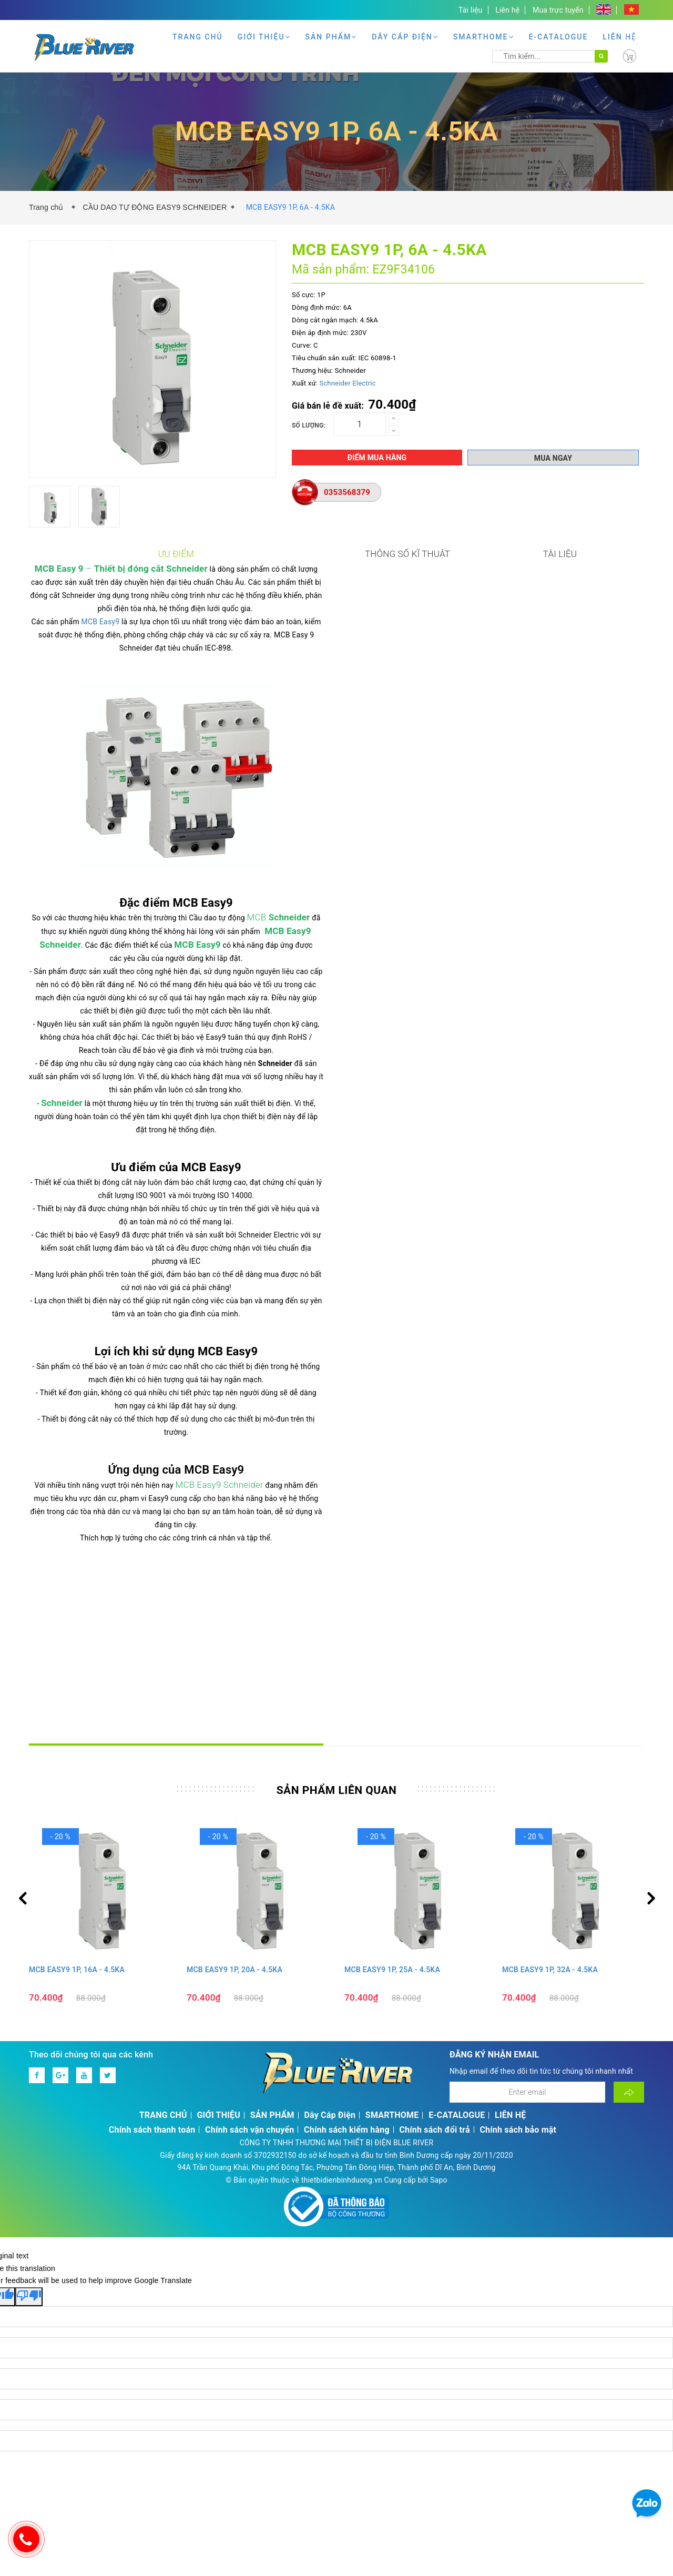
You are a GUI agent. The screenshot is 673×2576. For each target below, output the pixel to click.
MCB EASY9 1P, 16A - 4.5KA (77, 1740)
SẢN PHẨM (331, 37)
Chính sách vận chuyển (249, 1900)
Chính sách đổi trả (434, 1900)
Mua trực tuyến (558, 10)
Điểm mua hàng (377, 457)
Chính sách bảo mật (518, 1900)
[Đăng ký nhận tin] (629, 1862)
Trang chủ (48, 207)
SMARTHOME (483, 37)
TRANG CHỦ (197, 37)
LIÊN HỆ (620, 37)
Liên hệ (507, 10)
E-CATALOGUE (558, 37)
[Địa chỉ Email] (527, 1862)
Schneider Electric (347, 383)
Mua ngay (553, 458)
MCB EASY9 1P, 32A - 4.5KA (550, 1740)
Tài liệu (470, 10)
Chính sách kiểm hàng (347, 1900)
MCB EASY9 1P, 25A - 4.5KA (392, 1740)
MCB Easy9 (108, 626)
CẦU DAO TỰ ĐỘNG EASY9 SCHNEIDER (155, 207)
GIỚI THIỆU (264, 37)
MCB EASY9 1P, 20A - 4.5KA (234, 1740)
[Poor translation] (29, 2067)
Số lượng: (308, 425)
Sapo (438, 1950)
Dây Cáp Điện (405, 37)
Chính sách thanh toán (152, 1900)
